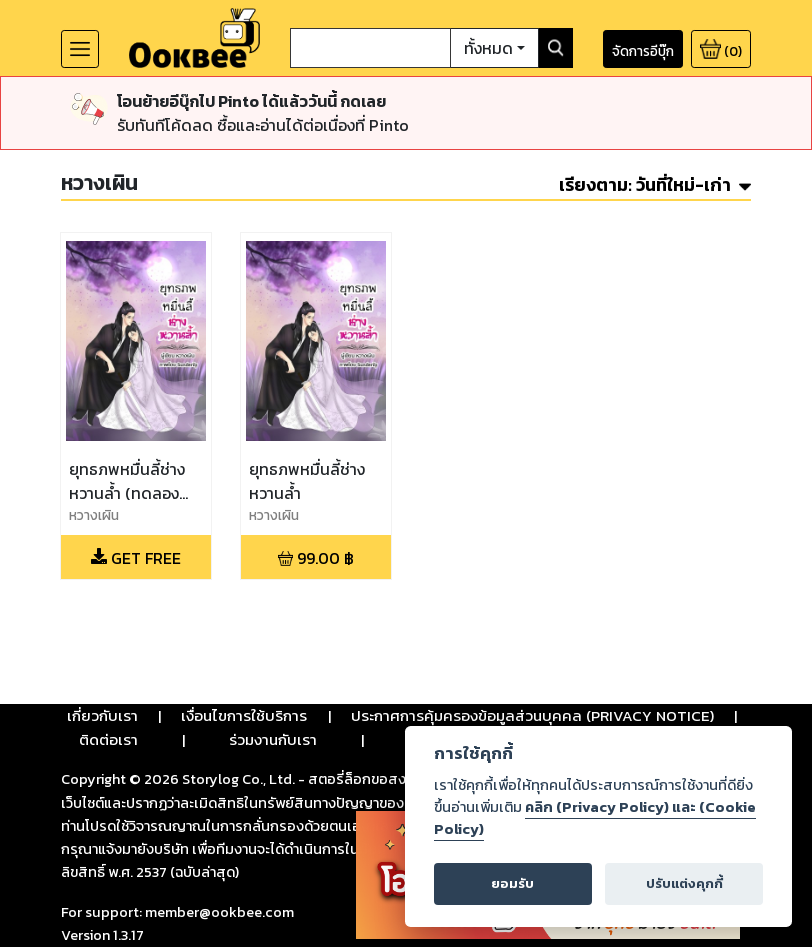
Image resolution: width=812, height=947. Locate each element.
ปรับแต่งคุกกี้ (684, 883)
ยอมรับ (512, 883)
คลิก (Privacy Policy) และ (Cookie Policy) (595, 818)
